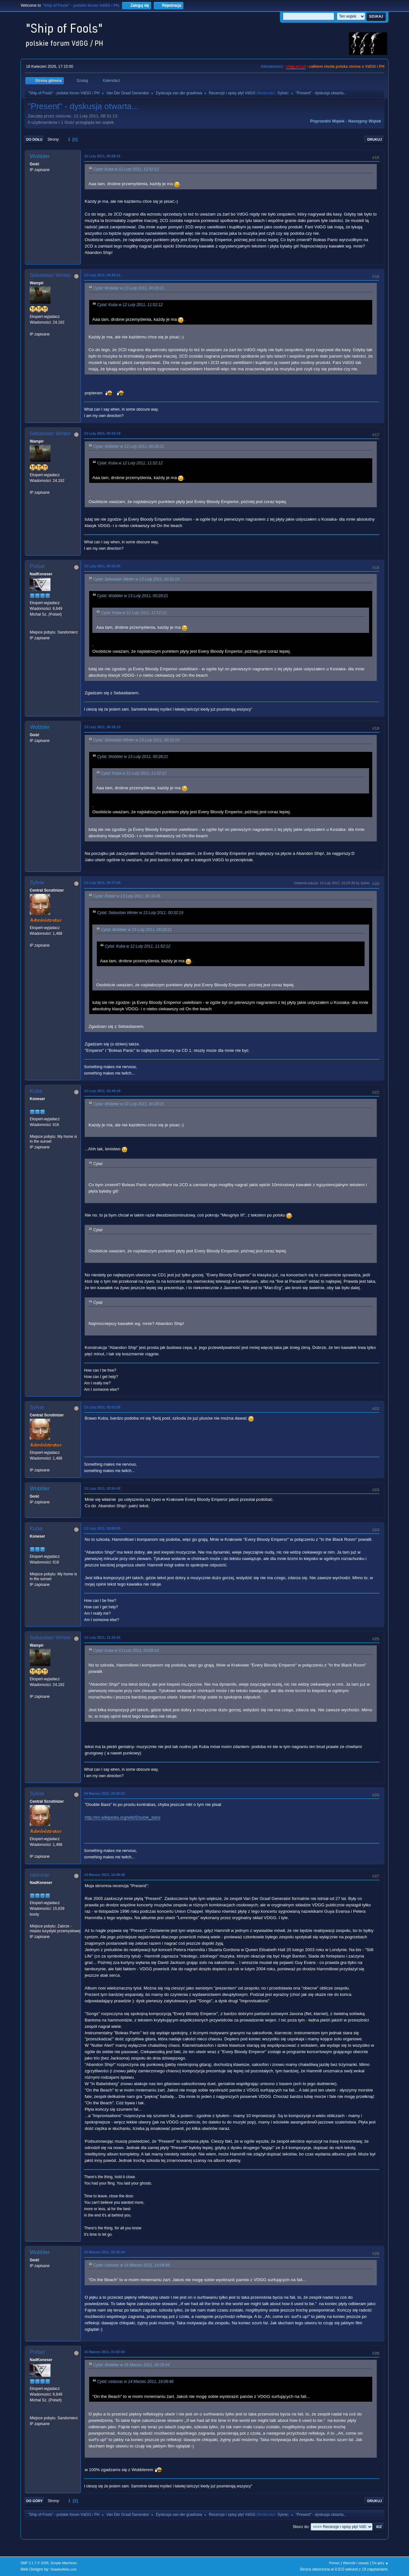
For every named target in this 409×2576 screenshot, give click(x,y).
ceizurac (40, 1875)
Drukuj (374, 139)
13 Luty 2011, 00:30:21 (102, 275)
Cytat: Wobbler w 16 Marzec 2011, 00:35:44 (131, 2365)
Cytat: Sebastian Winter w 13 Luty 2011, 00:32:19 (136, 579)
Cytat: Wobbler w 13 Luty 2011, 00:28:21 (128, 288)
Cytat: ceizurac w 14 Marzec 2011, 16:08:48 (131, 2265)
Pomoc (334, 2563)
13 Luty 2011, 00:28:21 (102, 156)
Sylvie (282, 93)
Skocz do (300, 2527)
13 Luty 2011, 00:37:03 (102, 883)
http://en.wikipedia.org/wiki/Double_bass (122, 1817)
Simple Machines (63, 2563)
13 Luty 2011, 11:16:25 (102, 1637)
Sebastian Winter (50, 275)
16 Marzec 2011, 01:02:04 (104, 2352)
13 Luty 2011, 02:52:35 (102, 1407)
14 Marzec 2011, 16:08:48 (104, 1875)
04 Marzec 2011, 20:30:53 (104, 1793)
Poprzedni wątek (327, 121)
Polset (37, 566)
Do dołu (34, 139)
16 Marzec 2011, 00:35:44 (104, 2252)
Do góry (34, 2501)
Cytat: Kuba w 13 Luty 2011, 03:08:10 (126, 1650)
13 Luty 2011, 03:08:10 (102, 1528)
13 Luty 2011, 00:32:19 (102, 433)
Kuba (36, 1091)
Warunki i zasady (356, 2563)
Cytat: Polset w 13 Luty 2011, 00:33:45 (126, 896)
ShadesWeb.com (63, 2569)
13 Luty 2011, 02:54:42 (102, 1488)
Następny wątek (364, 121)
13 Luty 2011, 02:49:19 (102, 1091)
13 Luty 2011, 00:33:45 (102, 566)
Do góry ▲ (380, 2563)
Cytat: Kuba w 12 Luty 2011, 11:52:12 (126, 169)
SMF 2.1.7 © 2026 (34, 2563)
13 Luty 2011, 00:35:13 (102, 727)
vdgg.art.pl (295, 66)
